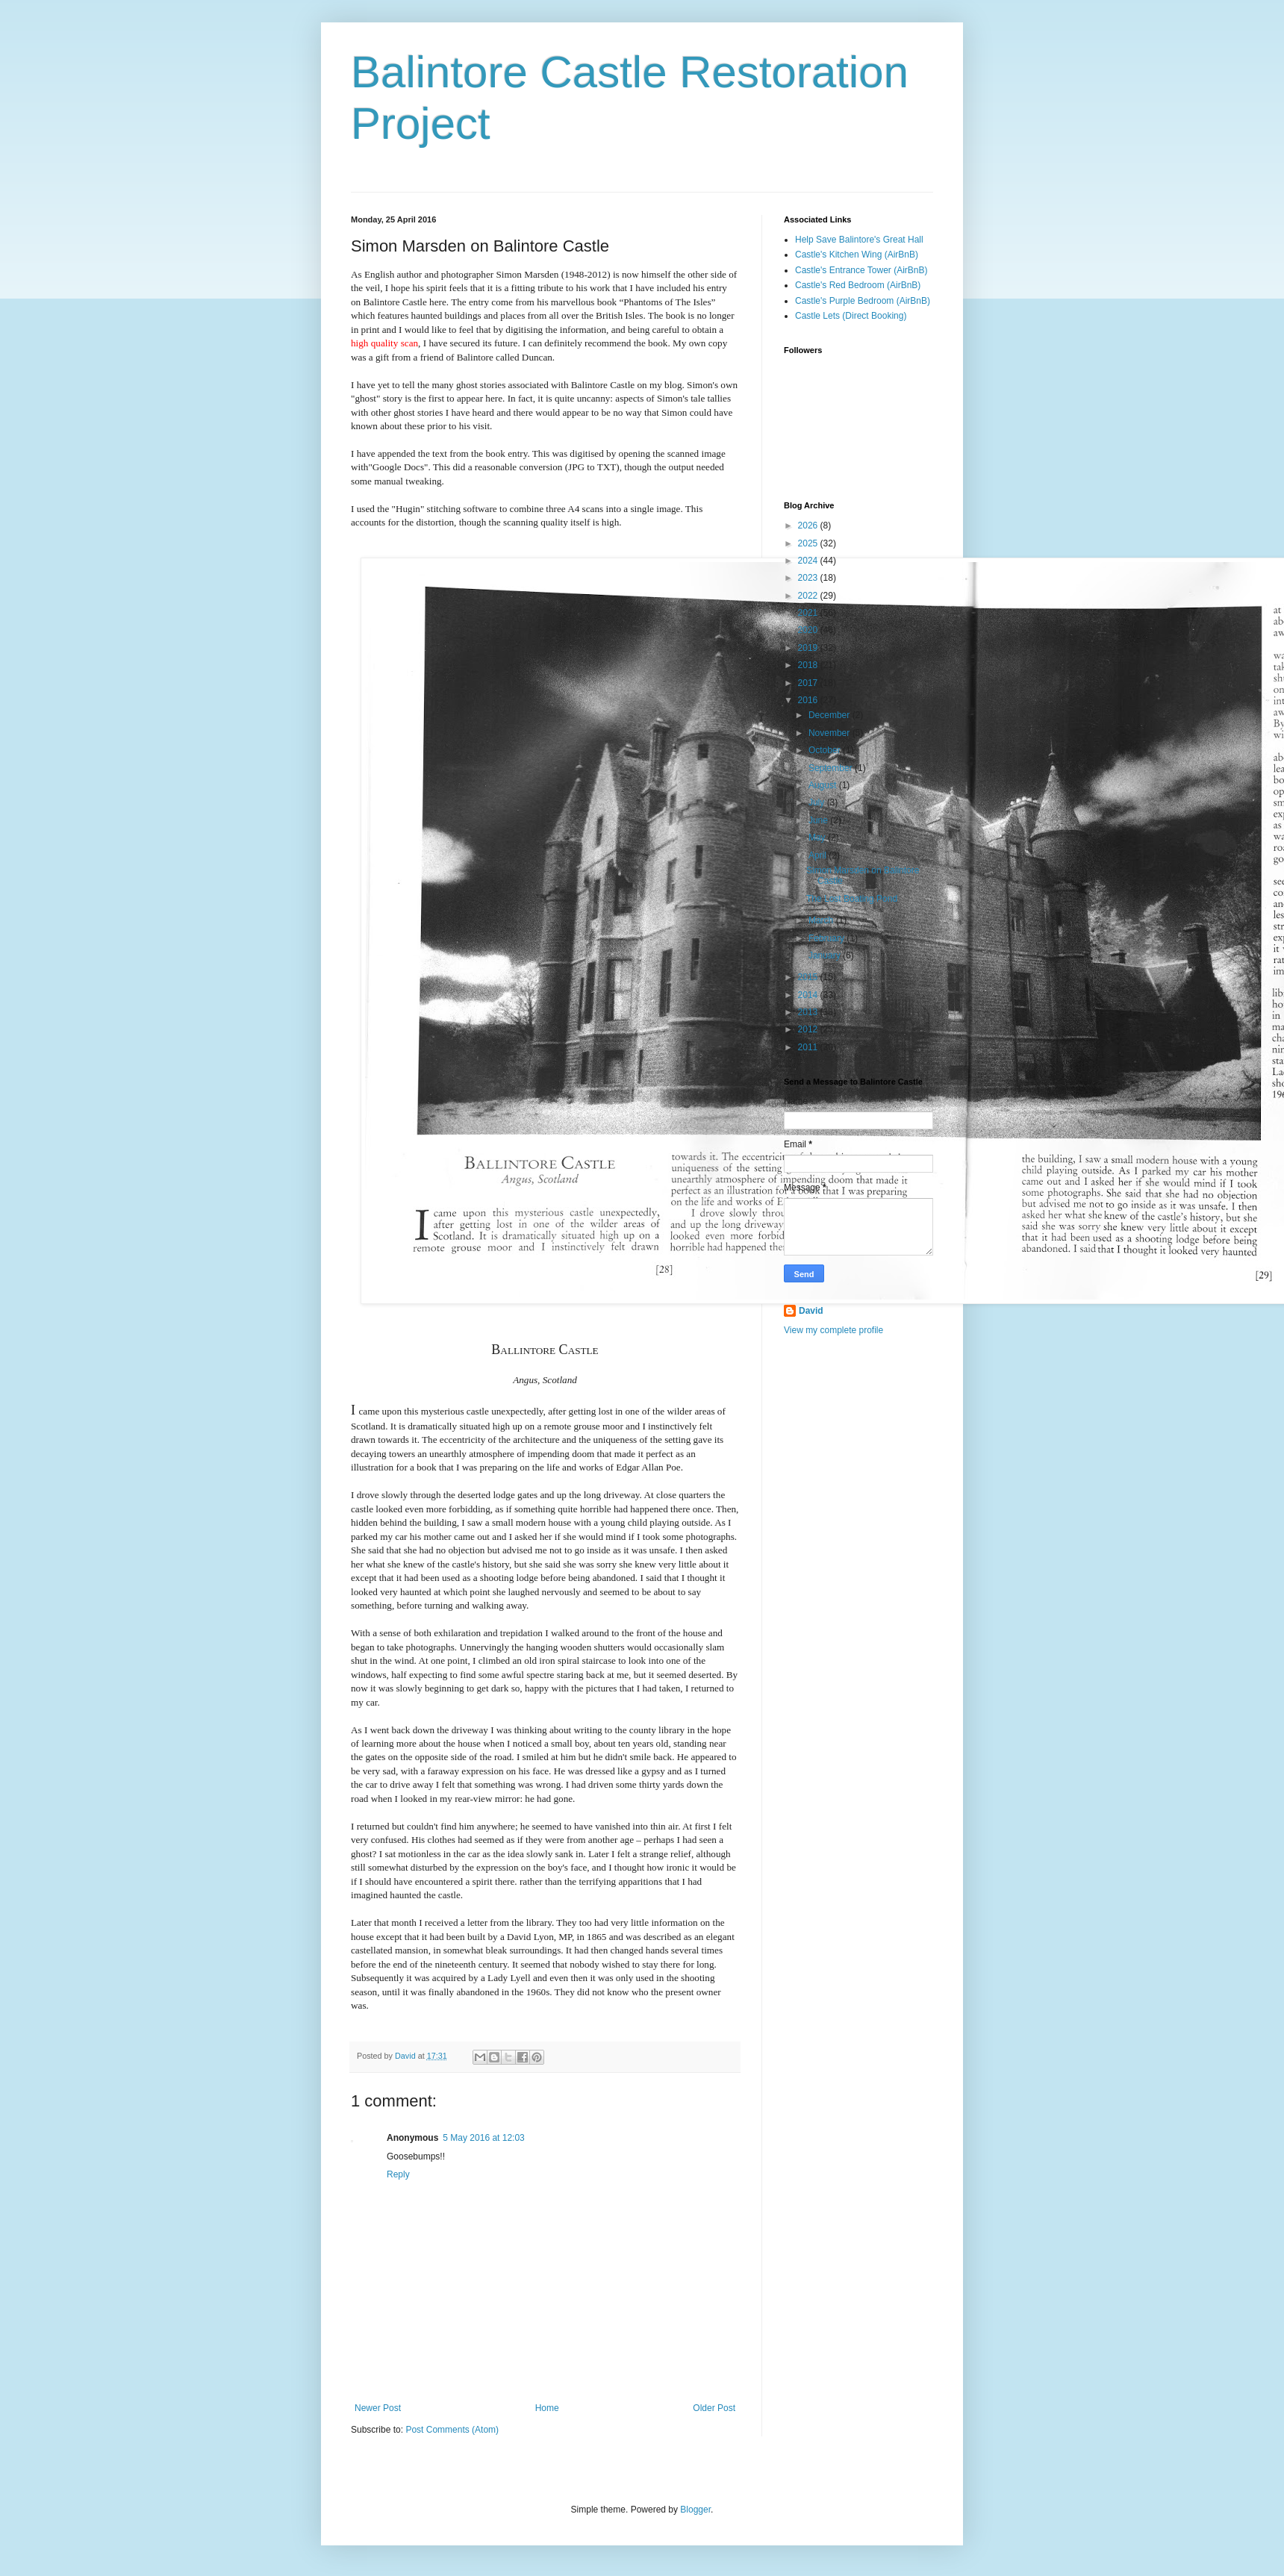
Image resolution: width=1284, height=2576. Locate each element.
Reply (398, 2174)
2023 (809, 578)
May (818, 837)
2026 (809, 525)
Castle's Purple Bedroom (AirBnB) (862, 301)
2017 (809, 683)
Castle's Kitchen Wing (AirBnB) (856, 254)
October (825, 750)
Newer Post (378, 2408)
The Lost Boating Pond (851, 899)
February (827, 938)
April (818, 855)
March (822, 920)
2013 (809, 1012)
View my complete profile (833, 1330)
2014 (809, 995)
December (830, 715)
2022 (809, 595)
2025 (809, 543)
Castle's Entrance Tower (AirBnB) (861, 270)
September (831, 768)
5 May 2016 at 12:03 (483, 2138)
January (825, 955)
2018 (809, 665)
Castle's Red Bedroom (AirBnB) (857, 285)
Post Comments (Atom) (452, 2429)
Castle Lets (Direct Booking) (850, 316)
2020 (809, 630)
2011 (809, 1047)
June (819, 820)
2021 (809, 613)
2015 (809, 977)
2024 (809, 560)
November (830, 733)
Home (547, 2408)
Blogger (695, 2509)
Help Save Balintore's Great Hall (859, 239)
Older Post (714, 2408)
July (817, 802)
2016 (809, 700)
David (811, 1311)
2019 (809, 648)
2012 (809, 1029)
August (823, 785)
